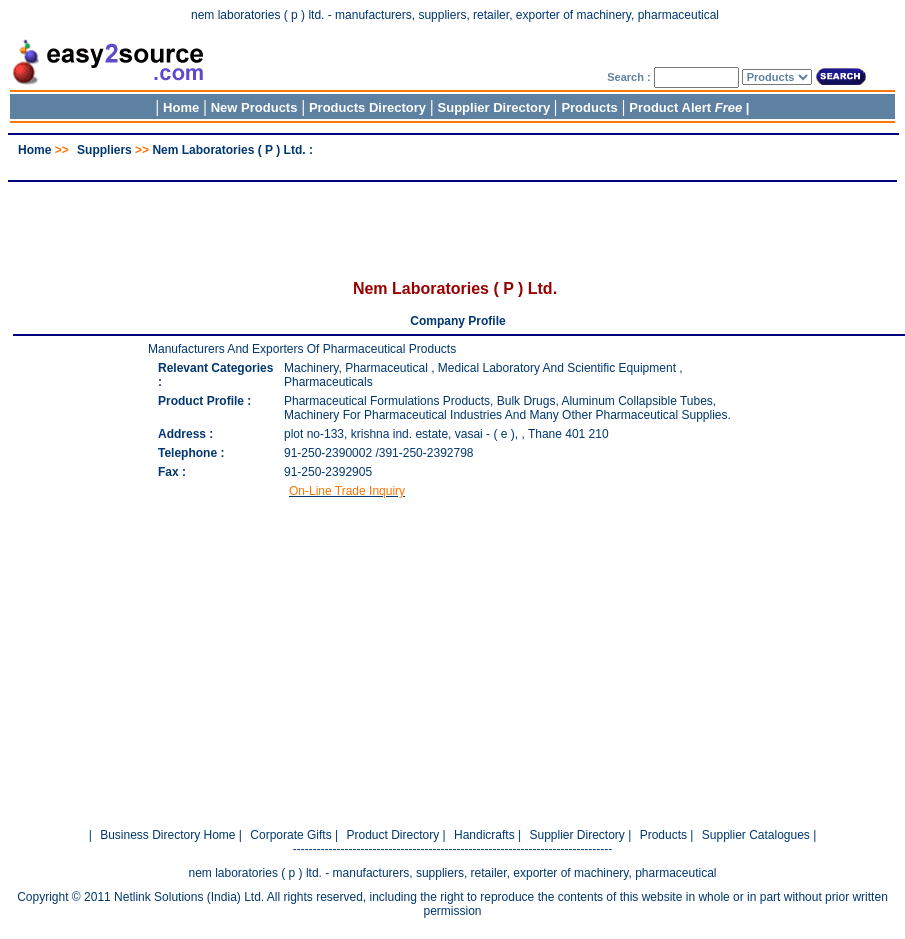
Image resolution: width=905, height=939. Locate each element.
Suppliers (104, 150)
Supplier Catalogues (756, 835)
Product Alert (685, 107)
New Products (254, 107)
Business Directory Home (167, 835)
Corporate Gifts (290, 835)
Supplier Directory (496, 107)
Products (589, 107)
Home (181, 107)
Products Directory (367, 107)
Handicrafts (484, 835)
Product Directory (392, 835)
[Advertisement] (453, 164)
